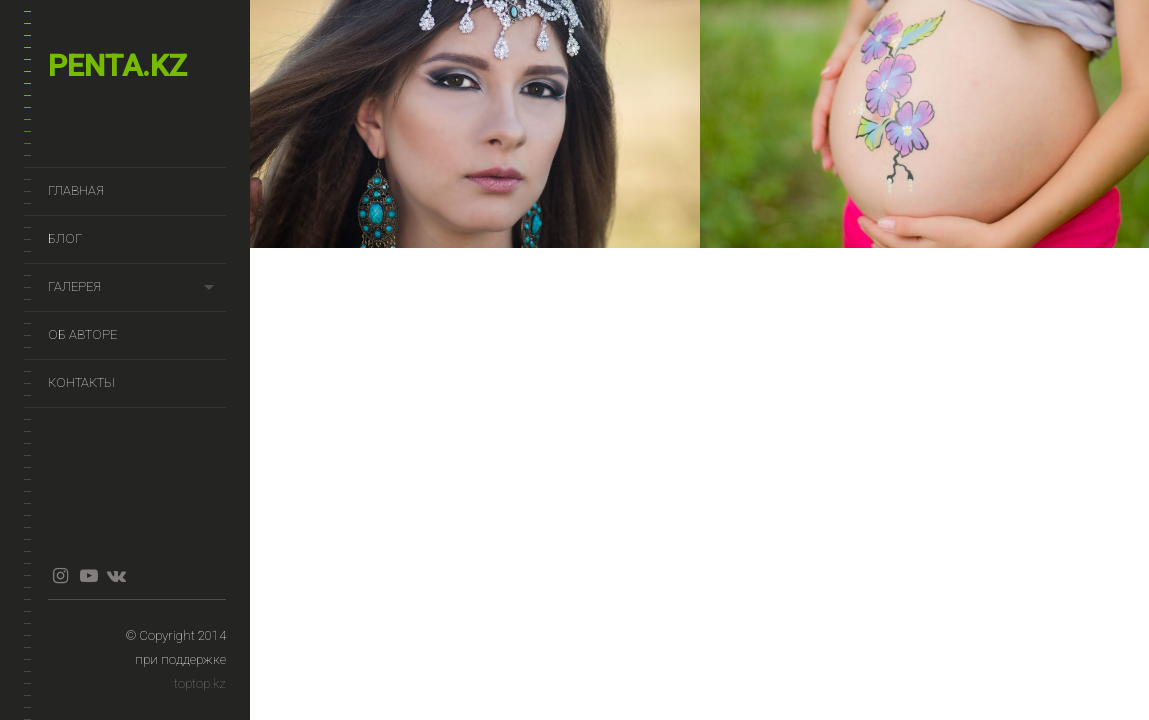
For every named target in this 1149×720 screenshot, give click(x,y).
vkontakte (116, 576)
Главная (76, 190)
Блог (65, 238)
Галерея (74, 286)
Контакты (81, 382)
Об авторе (82, 334)
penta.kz (117, 65)
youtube (88, 576)
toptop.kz (200, 683)
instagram (60, 576)
